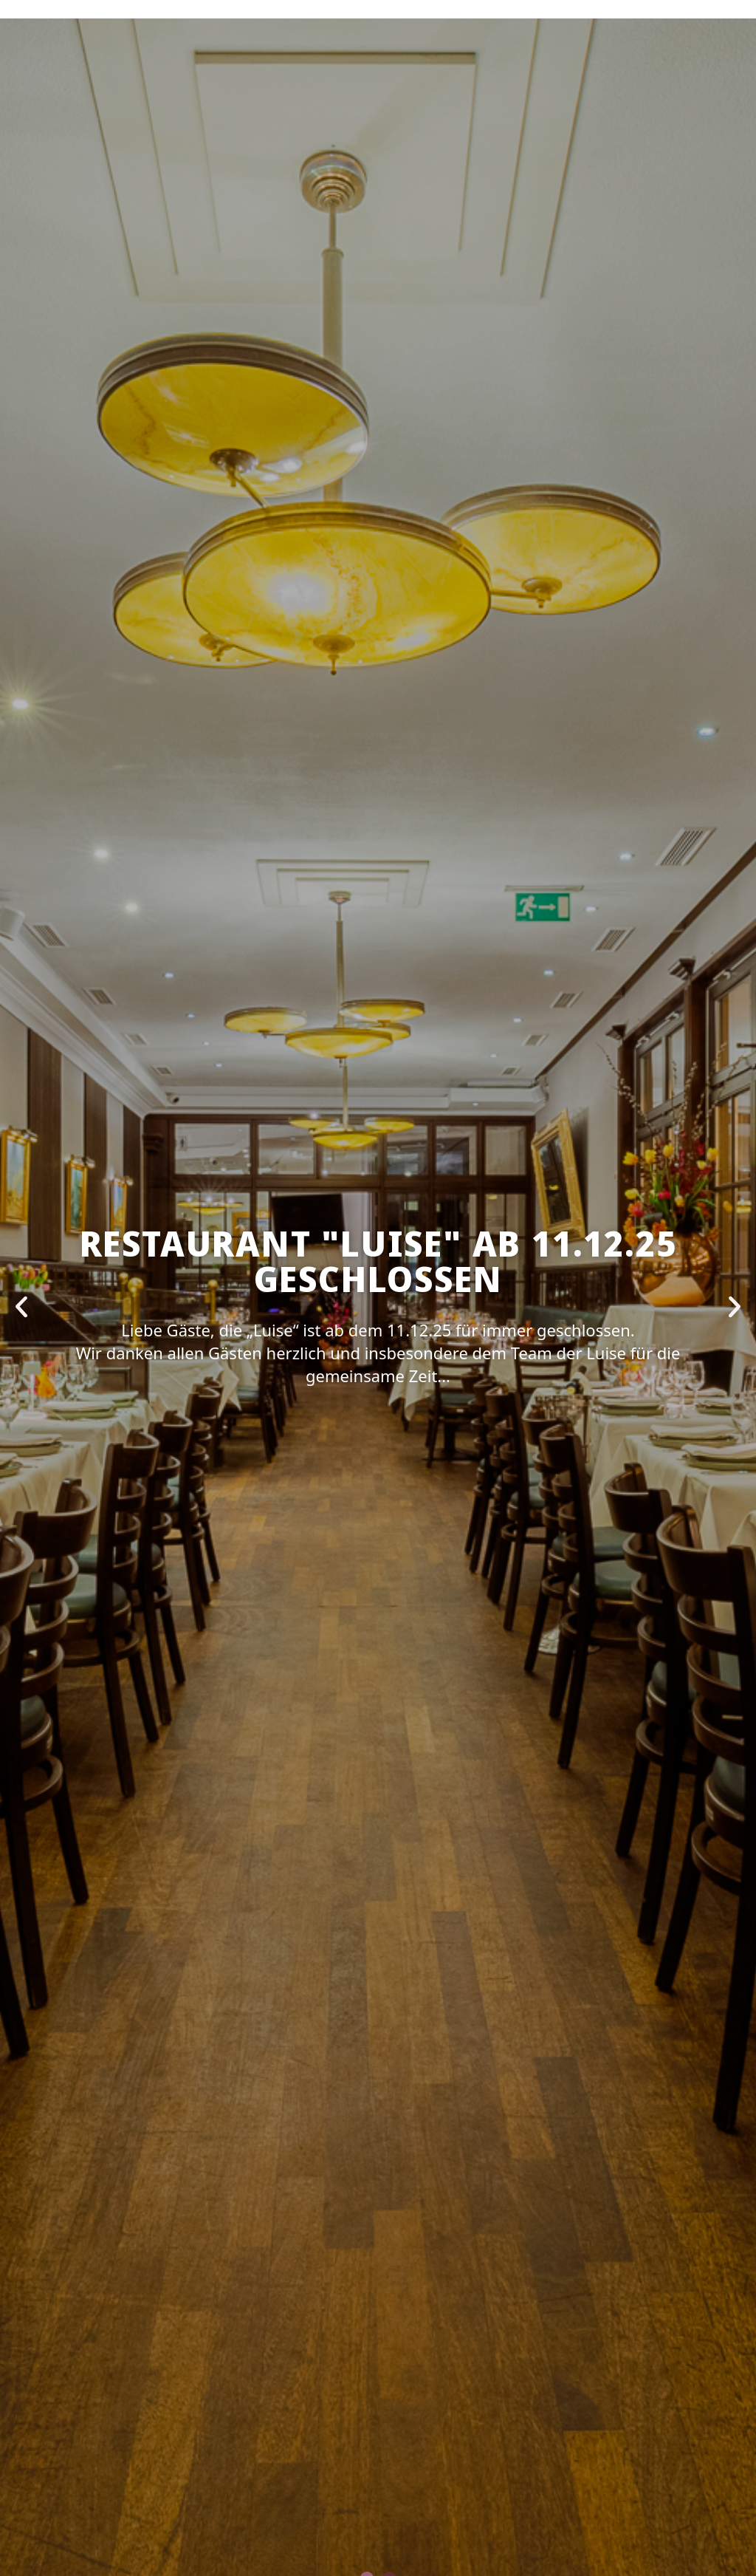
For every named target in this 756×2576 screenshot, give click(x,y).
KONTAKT (565, 86)
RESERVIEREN (215, 86)
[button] (21, 1307)
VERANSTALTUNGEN (324, 86)
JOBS (507, 86)
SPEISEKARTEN (436, 86)
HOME (145, 86)
